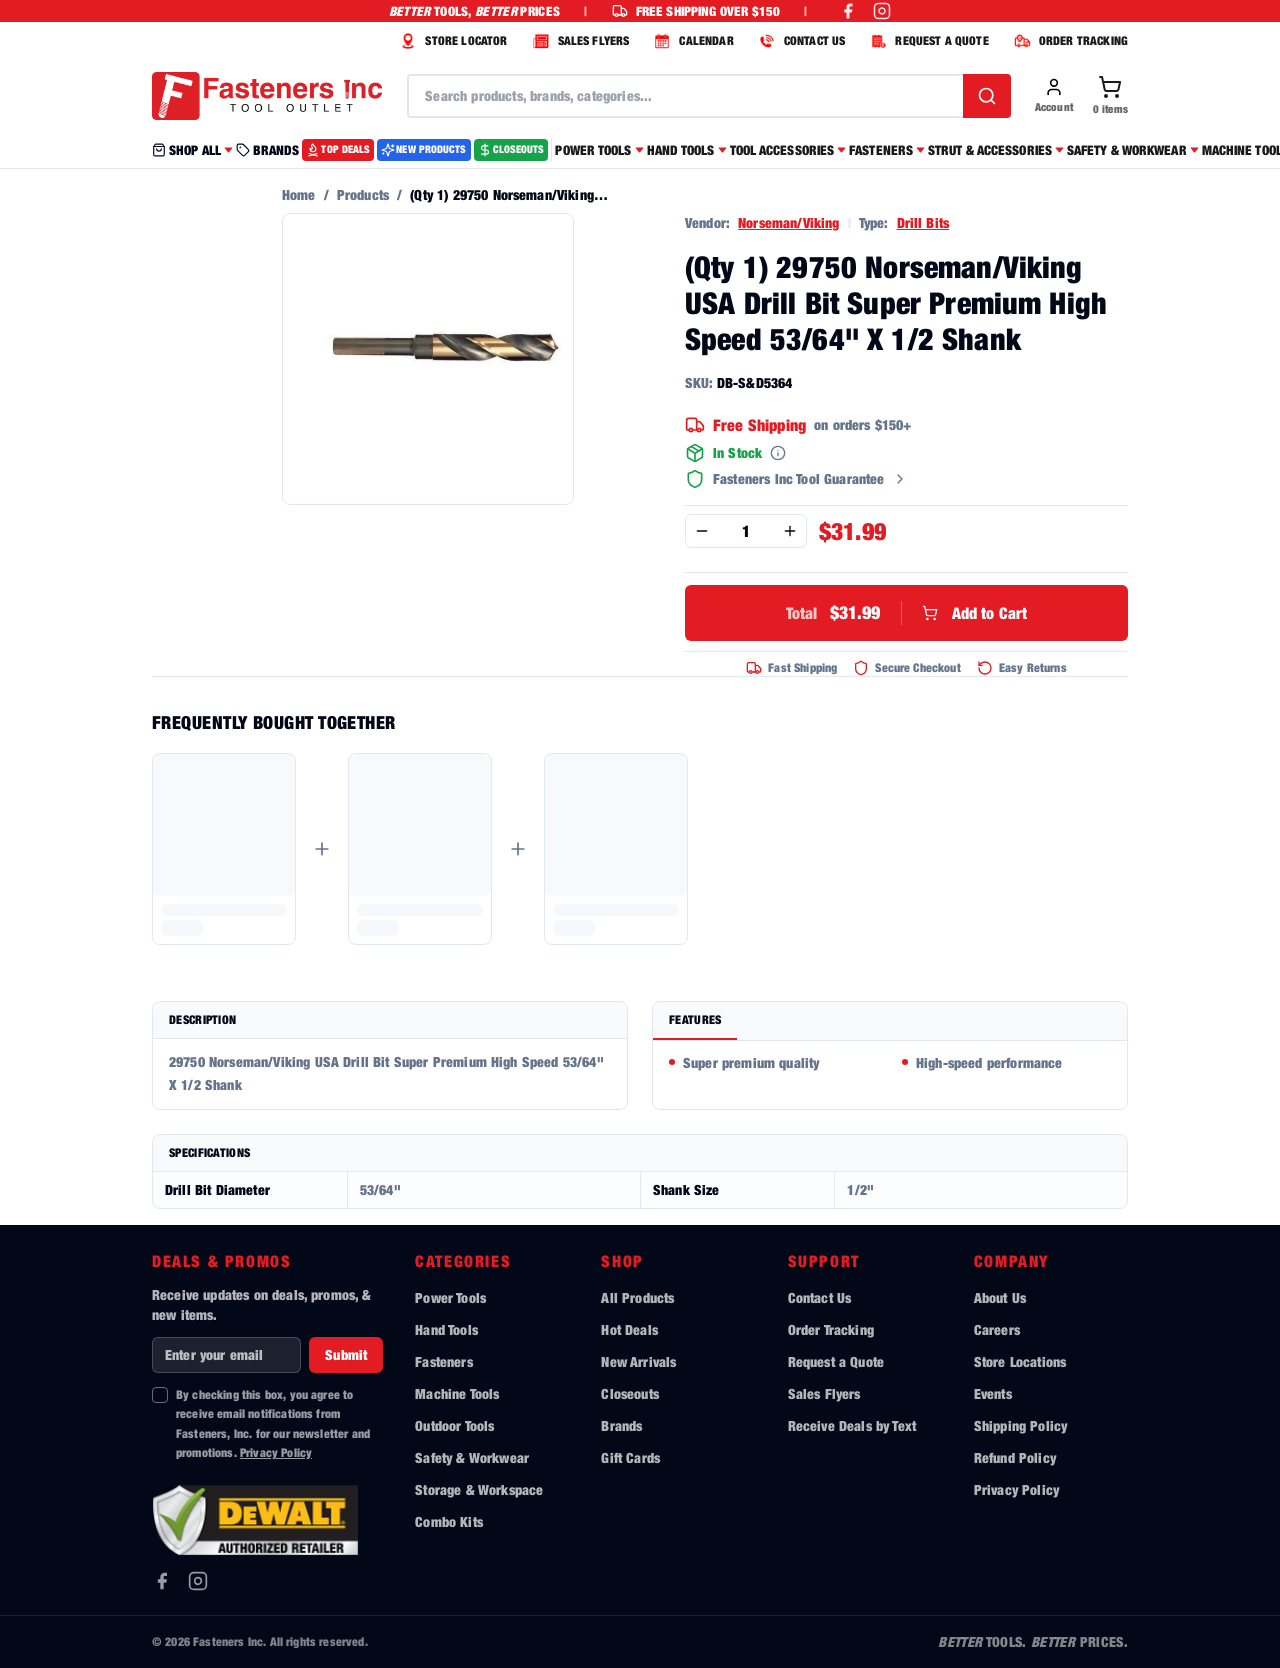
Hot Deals (629, 1329)
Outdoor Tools (454, 1425)
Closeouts (629, 1393)
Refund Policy (1015, 1457)
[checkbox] (160, 1395)
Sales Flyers (824, 1393)
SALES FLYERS (579, 41)
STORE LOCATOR (451, 41)
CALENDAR (691, 41)
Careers (997, 1329)
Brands (621, 1425)
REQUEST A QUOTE (926, 41)
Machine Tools (457, 1393)
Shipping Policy (1020, 1425)
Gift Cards (630, 1457)
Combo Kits (449, 1521)
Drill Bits (923, 222)
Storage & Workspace (479, 1489)
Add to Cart (907, 613)
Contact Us (820, 1297)
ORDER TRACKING (1068, 41)
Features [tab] (695, 1019)
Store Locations (1020, 1361)
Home (299, 194)
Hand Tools (446, 1329)
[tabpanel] (890, 1075)
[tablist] (890, 1021)
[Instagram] (198, 1581)
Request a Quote (836, 1361)
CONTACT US (800, 41)
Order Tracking (831, 1329)
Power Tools (450, 1297)
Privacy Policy (276, 1452)
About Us (1000, 1297)
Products (363, 194)
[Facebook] (162, 1581)
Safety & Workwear (472, 1457)
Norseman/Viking (788, 222)
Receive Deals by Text (852, 1425)
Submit (346, 1354)
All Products (637, 1297)
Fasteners (443, 1361)
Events (993, 1393)
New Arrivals (638, 1361)
